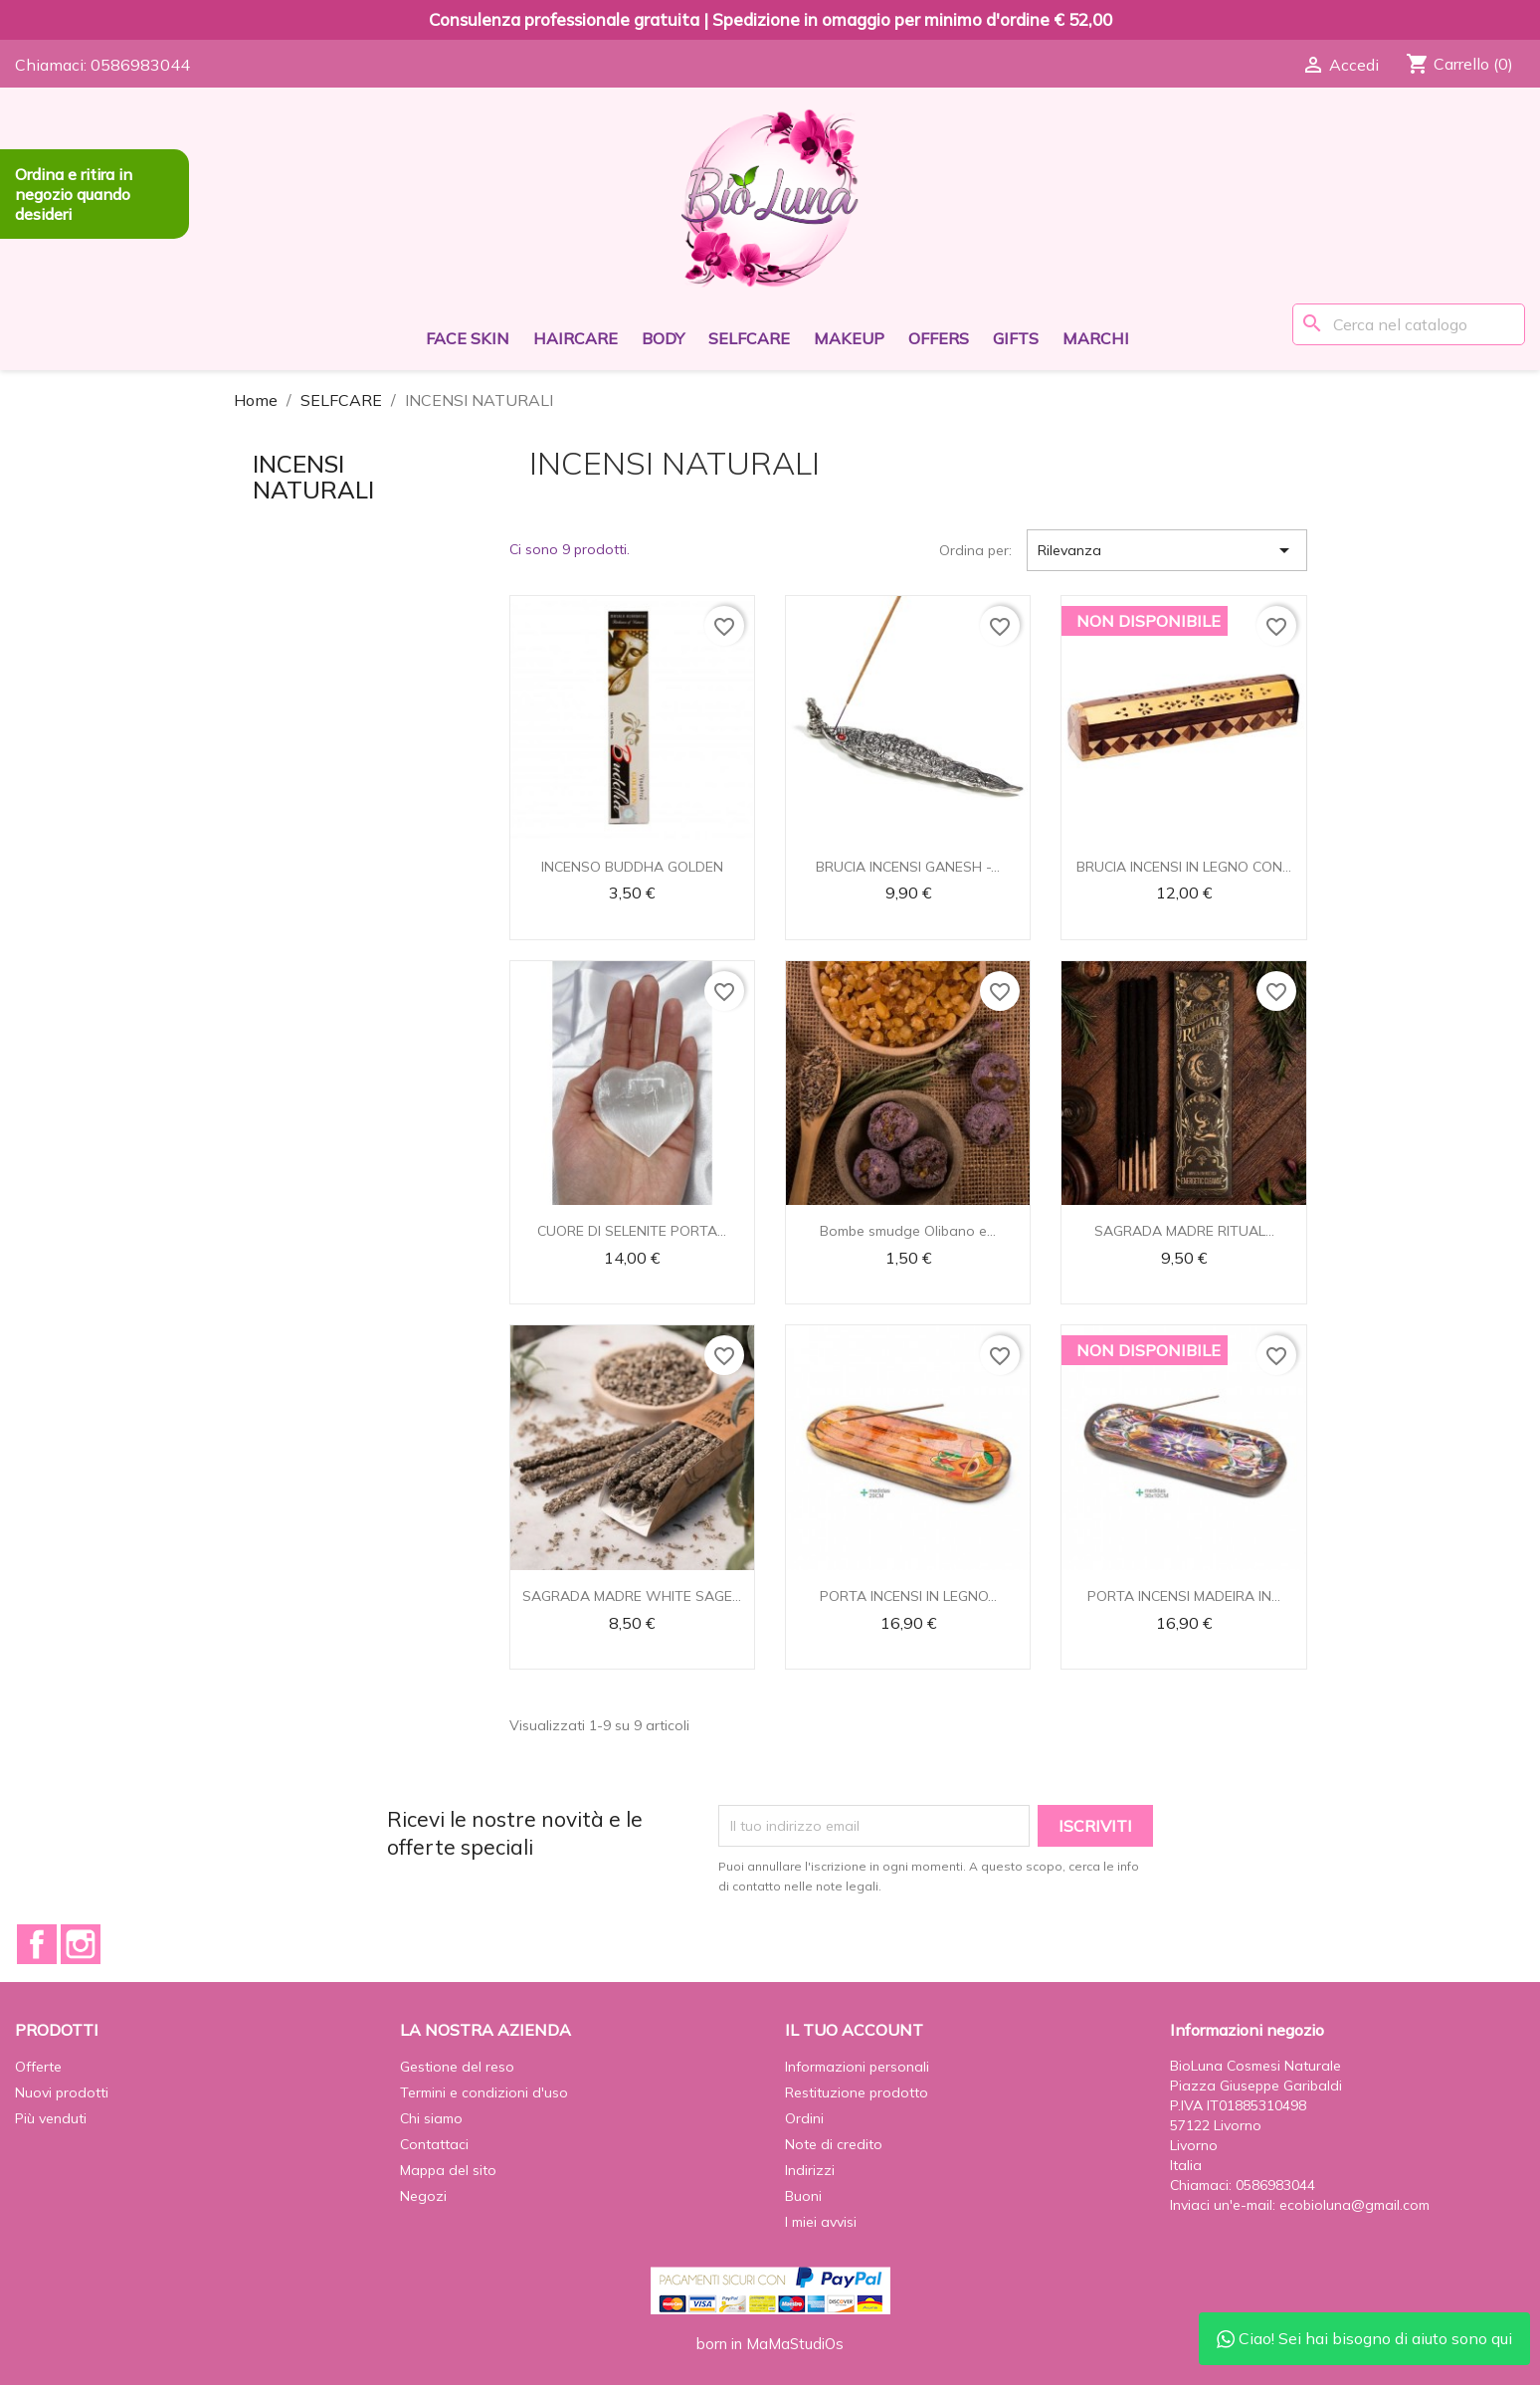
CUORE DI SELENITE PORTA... (631, 1231)
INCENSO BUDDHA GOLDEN (632, 867)
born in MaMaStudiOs (770, 2343)
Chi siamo (431, 2118)
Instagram (80, 1944)
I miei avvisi (821, 2222)
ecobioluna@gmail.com (1354, 2205)
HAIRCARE (575, 338)
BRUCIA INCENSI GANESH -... (908, 867)
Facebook (37, 1944)
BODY (663, 338)
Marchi (1095, 338)
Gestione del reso (457, 2067)
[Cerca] (1408, 324)
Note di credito (833, 2144)
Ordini (804, 2118)
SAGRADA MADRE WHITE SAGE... (631, 1596)
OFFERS (938, 338)
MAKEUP (849, 338)
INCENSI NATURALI (313, 476)
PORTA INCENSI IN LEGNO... (908, 1596)
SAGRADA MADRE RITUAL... (1184, 1231)
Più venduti (51, 2118)
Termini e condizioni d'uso (484, 2092)
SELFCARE (749, 338)
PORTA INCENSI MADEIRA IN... (1183, 1596)
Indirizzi (810, 2170)
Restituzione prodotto (856, 2092)
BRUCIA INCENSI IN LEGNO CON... (1183, 867)
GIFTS (1016, 338)
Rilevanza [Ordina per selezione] (1167, 550)
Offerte (38, 2067)
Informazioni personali (857, 2067)
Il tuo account (854, 2030)
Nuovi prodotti (61, 2092)
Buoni (803, 2196)
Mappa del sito (448, 2170)
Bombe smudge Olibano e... (908, 1231)
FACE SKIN (467, 338)
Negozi (423, 2196)
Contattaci (434, 2144)
